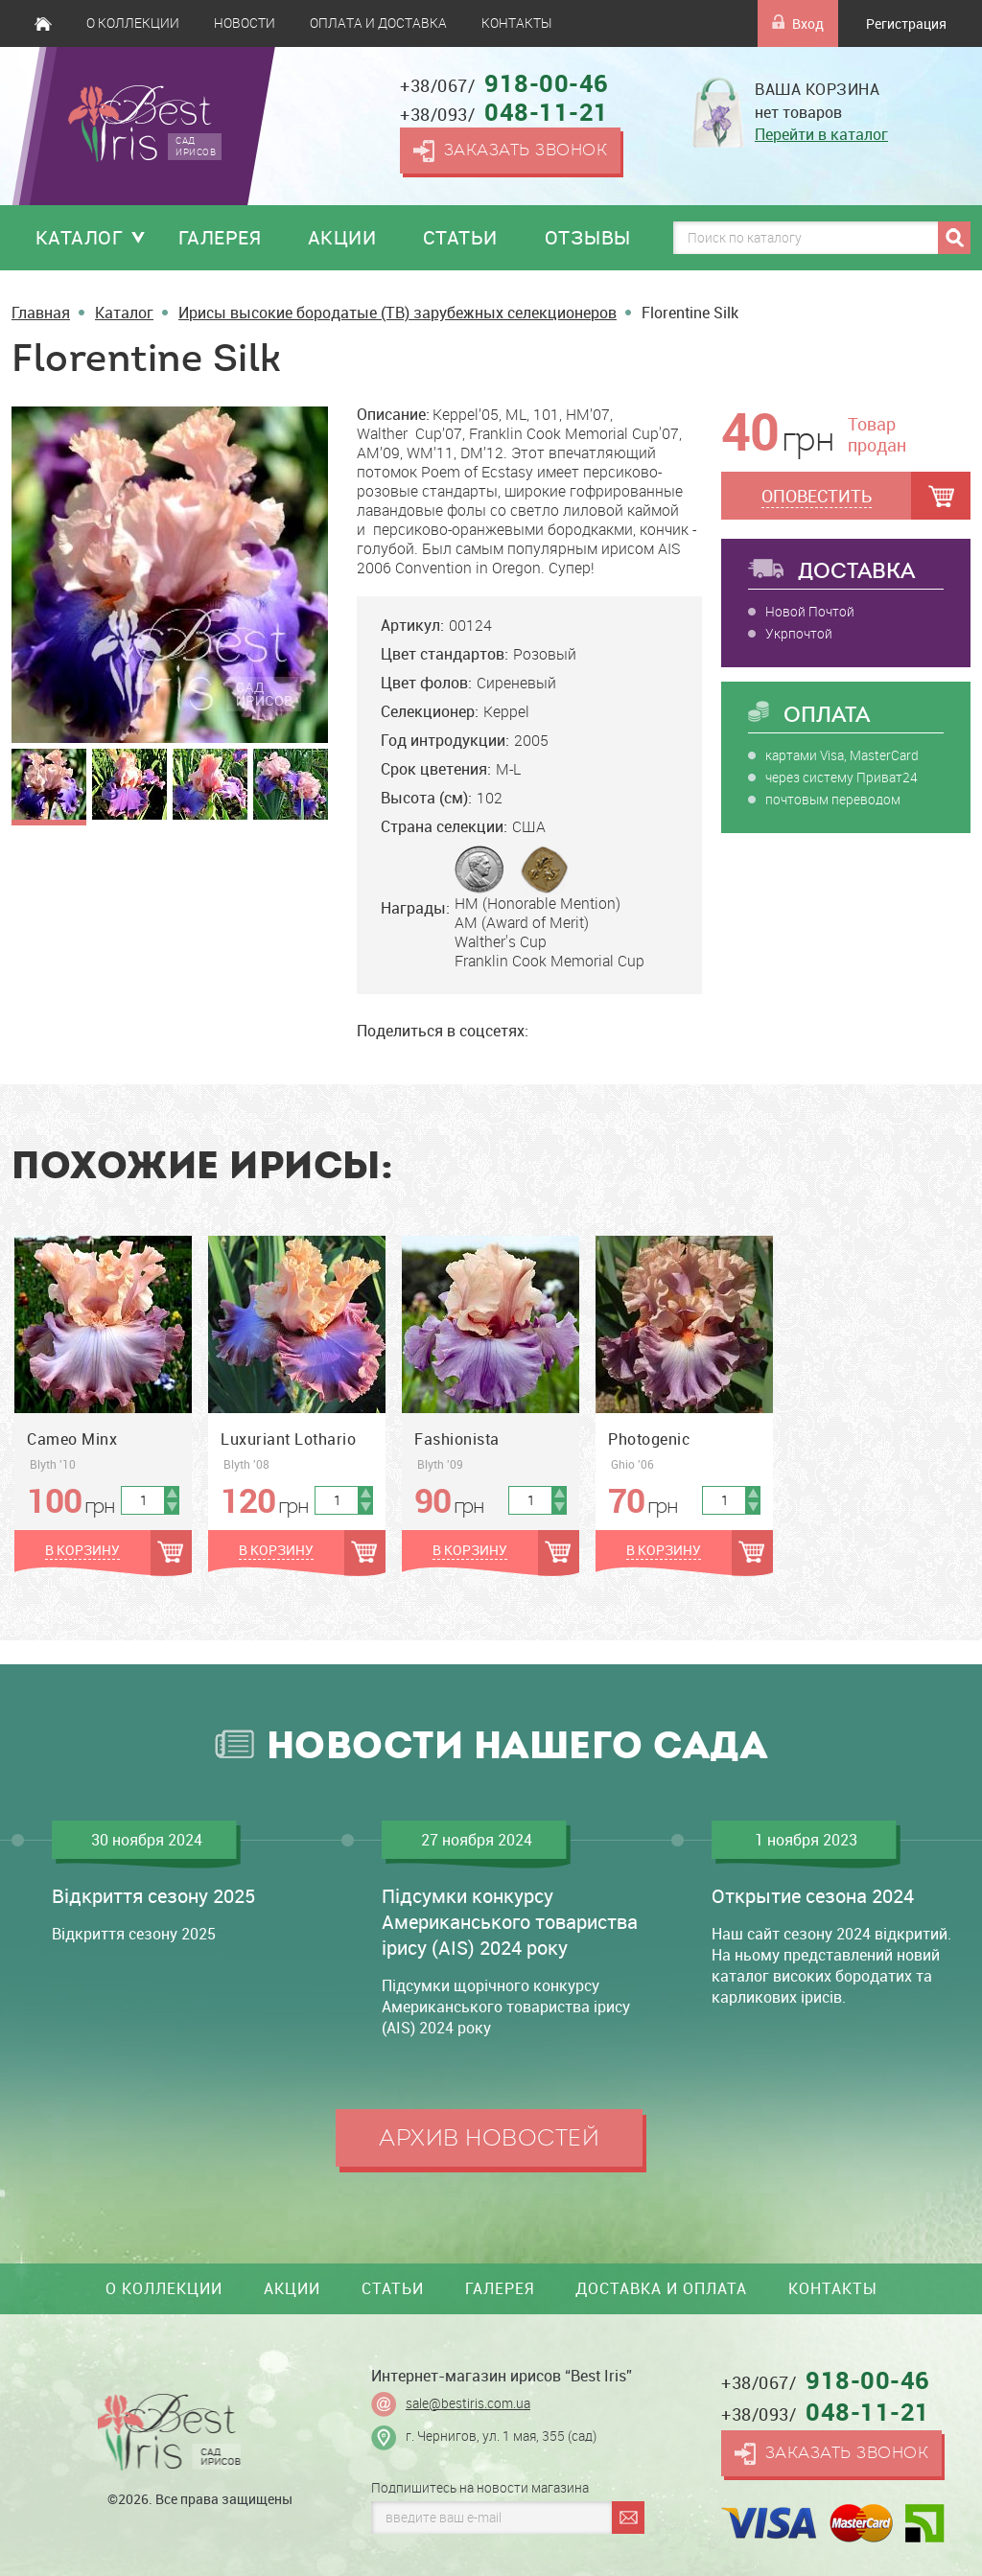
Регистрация (906, 23)
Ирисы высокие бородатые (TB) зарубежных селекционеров (397, 312)
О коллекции (132, 23)
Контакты (516, 23)
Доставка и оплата (661, 2288)
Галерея (220, 237)
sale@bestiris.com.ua (468, 2403)
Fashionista (457, 1439)
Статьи (460, 237)
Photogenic (649, 1439)
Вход (798, 23)
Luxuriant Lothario (288, 1439)
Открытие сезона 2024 (813, 1896)
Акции (342, 237)
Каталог (79, 237)
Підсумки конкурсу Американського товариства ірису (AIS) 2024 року (510, 1922)
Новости (244, 23)
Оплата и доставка (378, 23)
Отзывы (588, 237)
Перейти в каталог (821, 134)
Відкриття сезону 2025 (153, 1896)
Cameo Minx (72, 1439)
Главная (43, 23)
